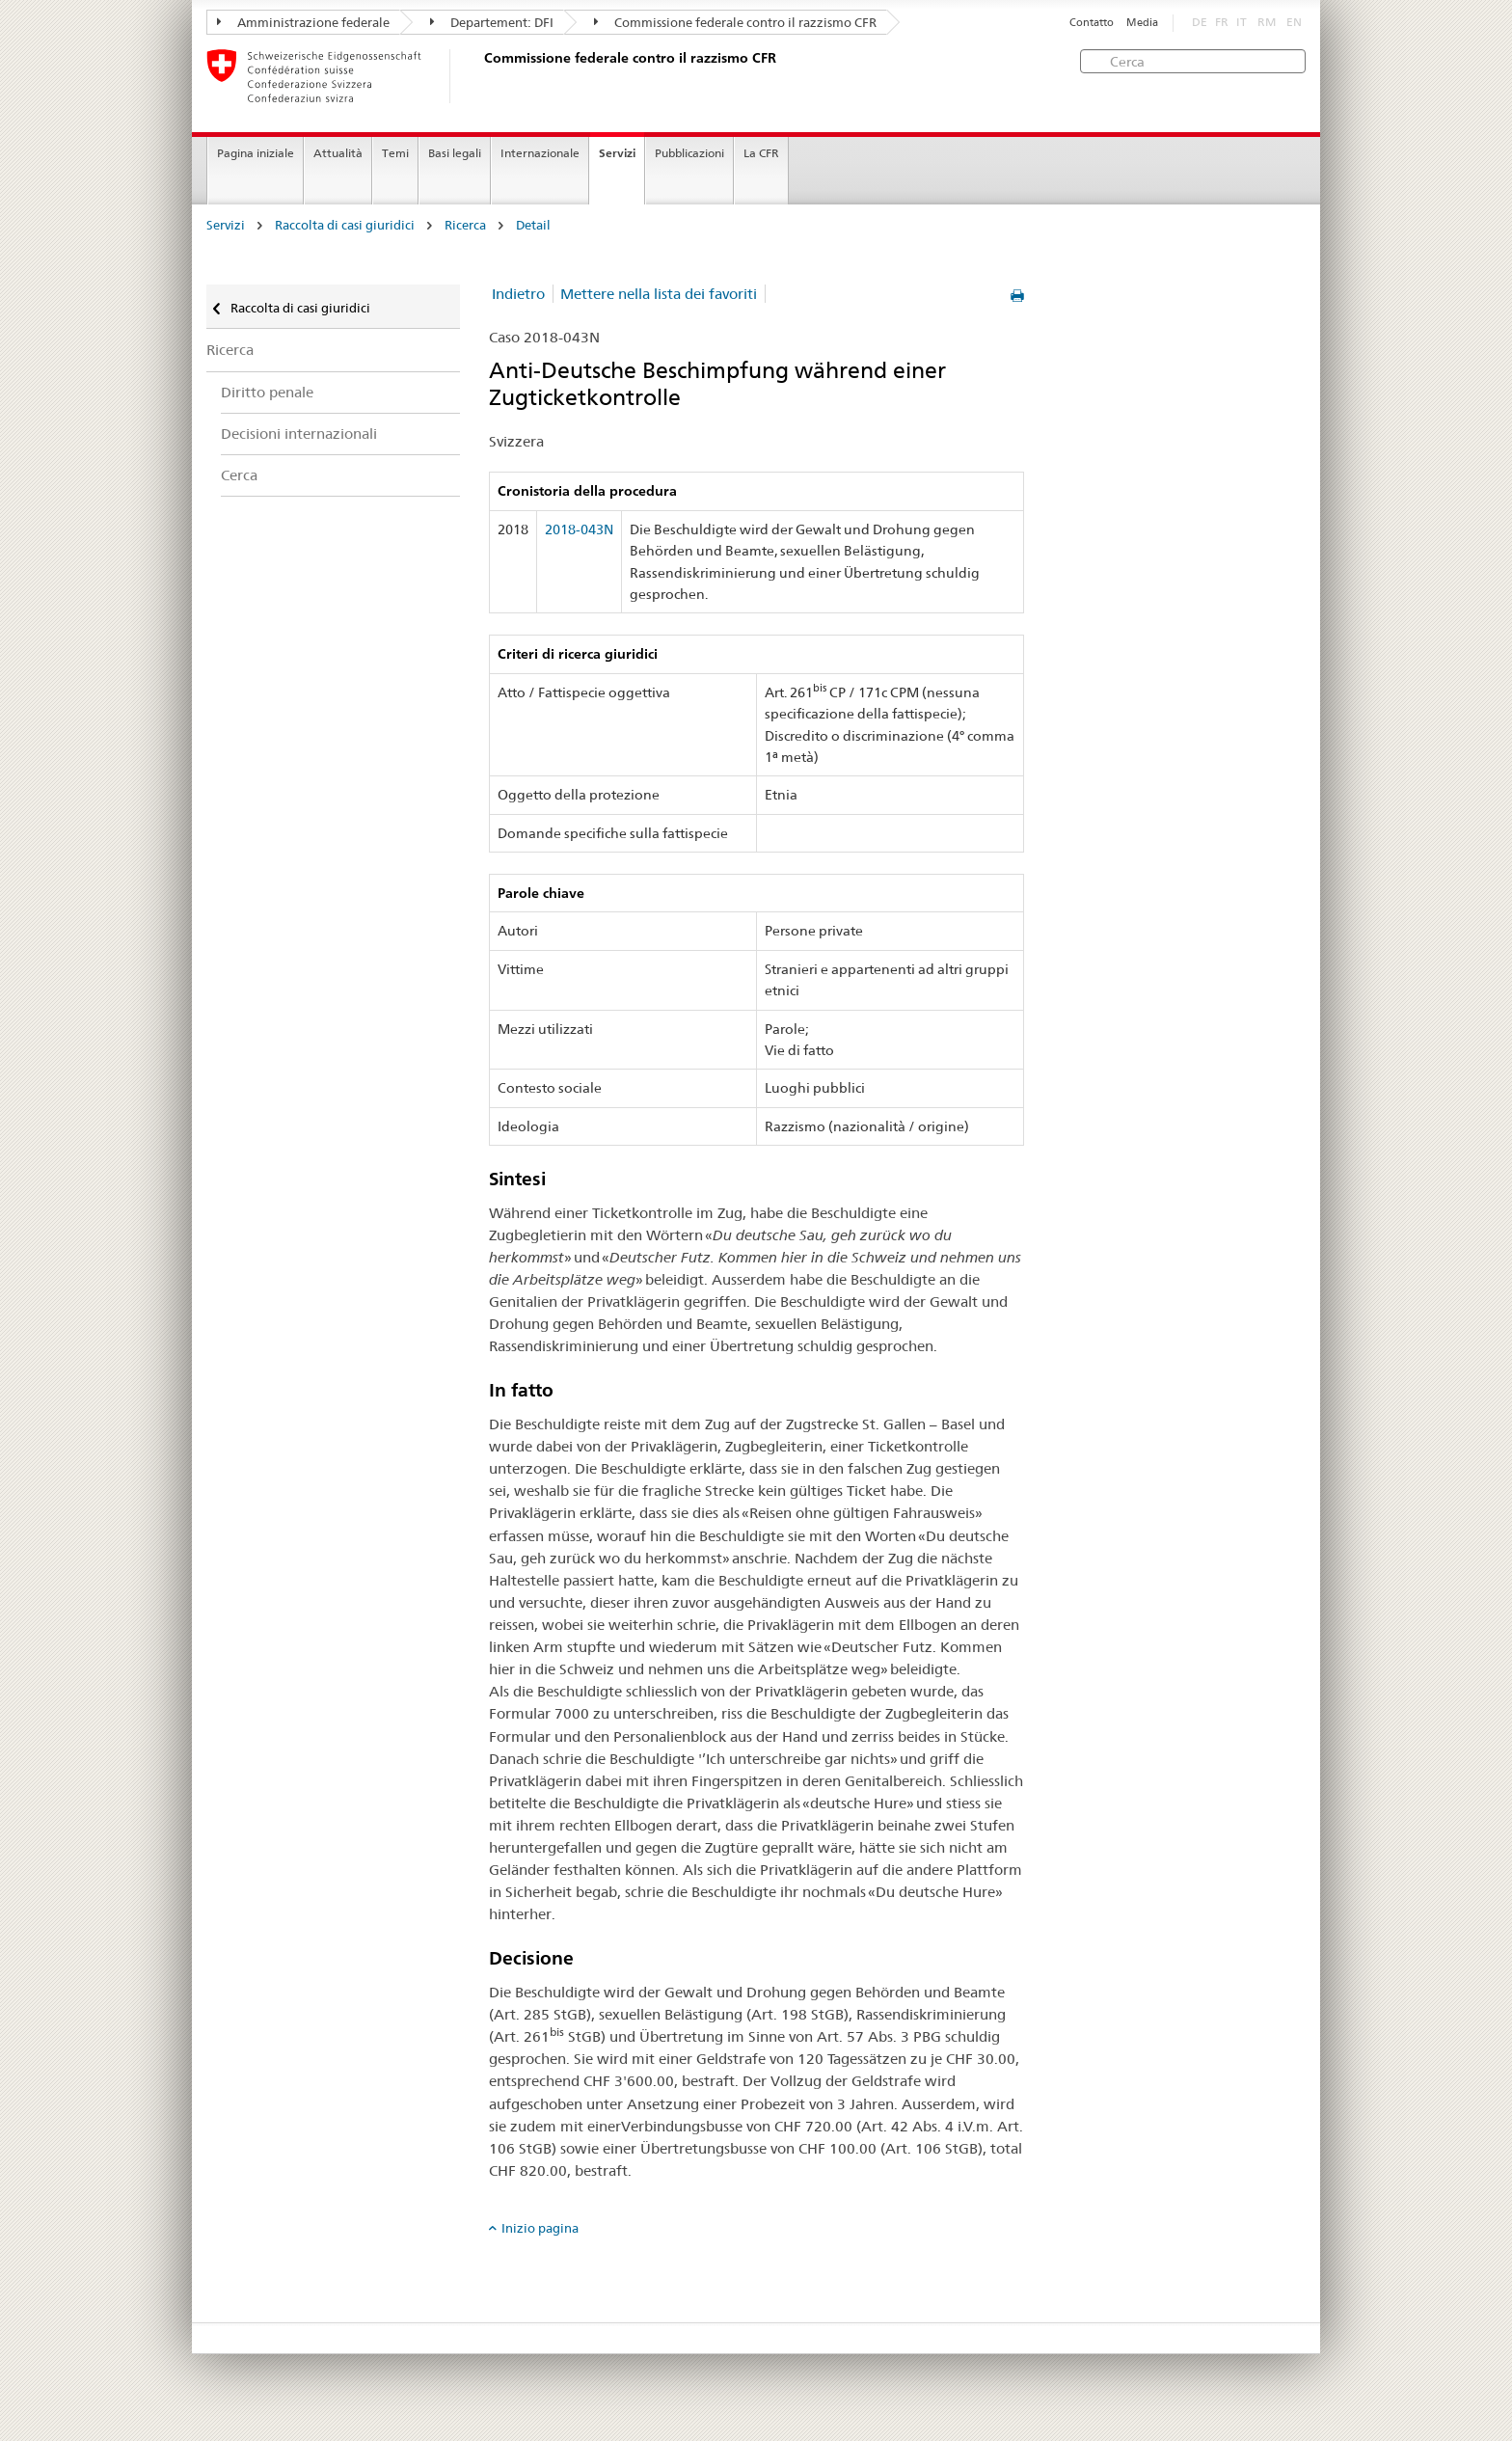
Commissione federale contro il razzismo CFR (735, 22)
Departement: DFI (492, 22)
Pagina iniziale (255, 153)
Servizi (617, 153)
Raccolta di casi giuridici (345, 225)
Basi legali (454, 153)
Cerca (239, 475)
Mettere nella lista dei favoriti (658, 294)
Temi (395, 153)
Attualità (338, 153)
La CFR (761, 153)
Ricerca (465, 225)
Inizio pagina (540, 2228)
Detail (533, 225)
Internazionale (540, 153)
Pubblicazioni (689, 153)
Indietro (518, 294)
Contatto (1091, 22)
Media (1142, 22)
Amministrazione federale (303, 22)
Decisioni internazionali (299, 433)
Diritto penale (267, 392)
